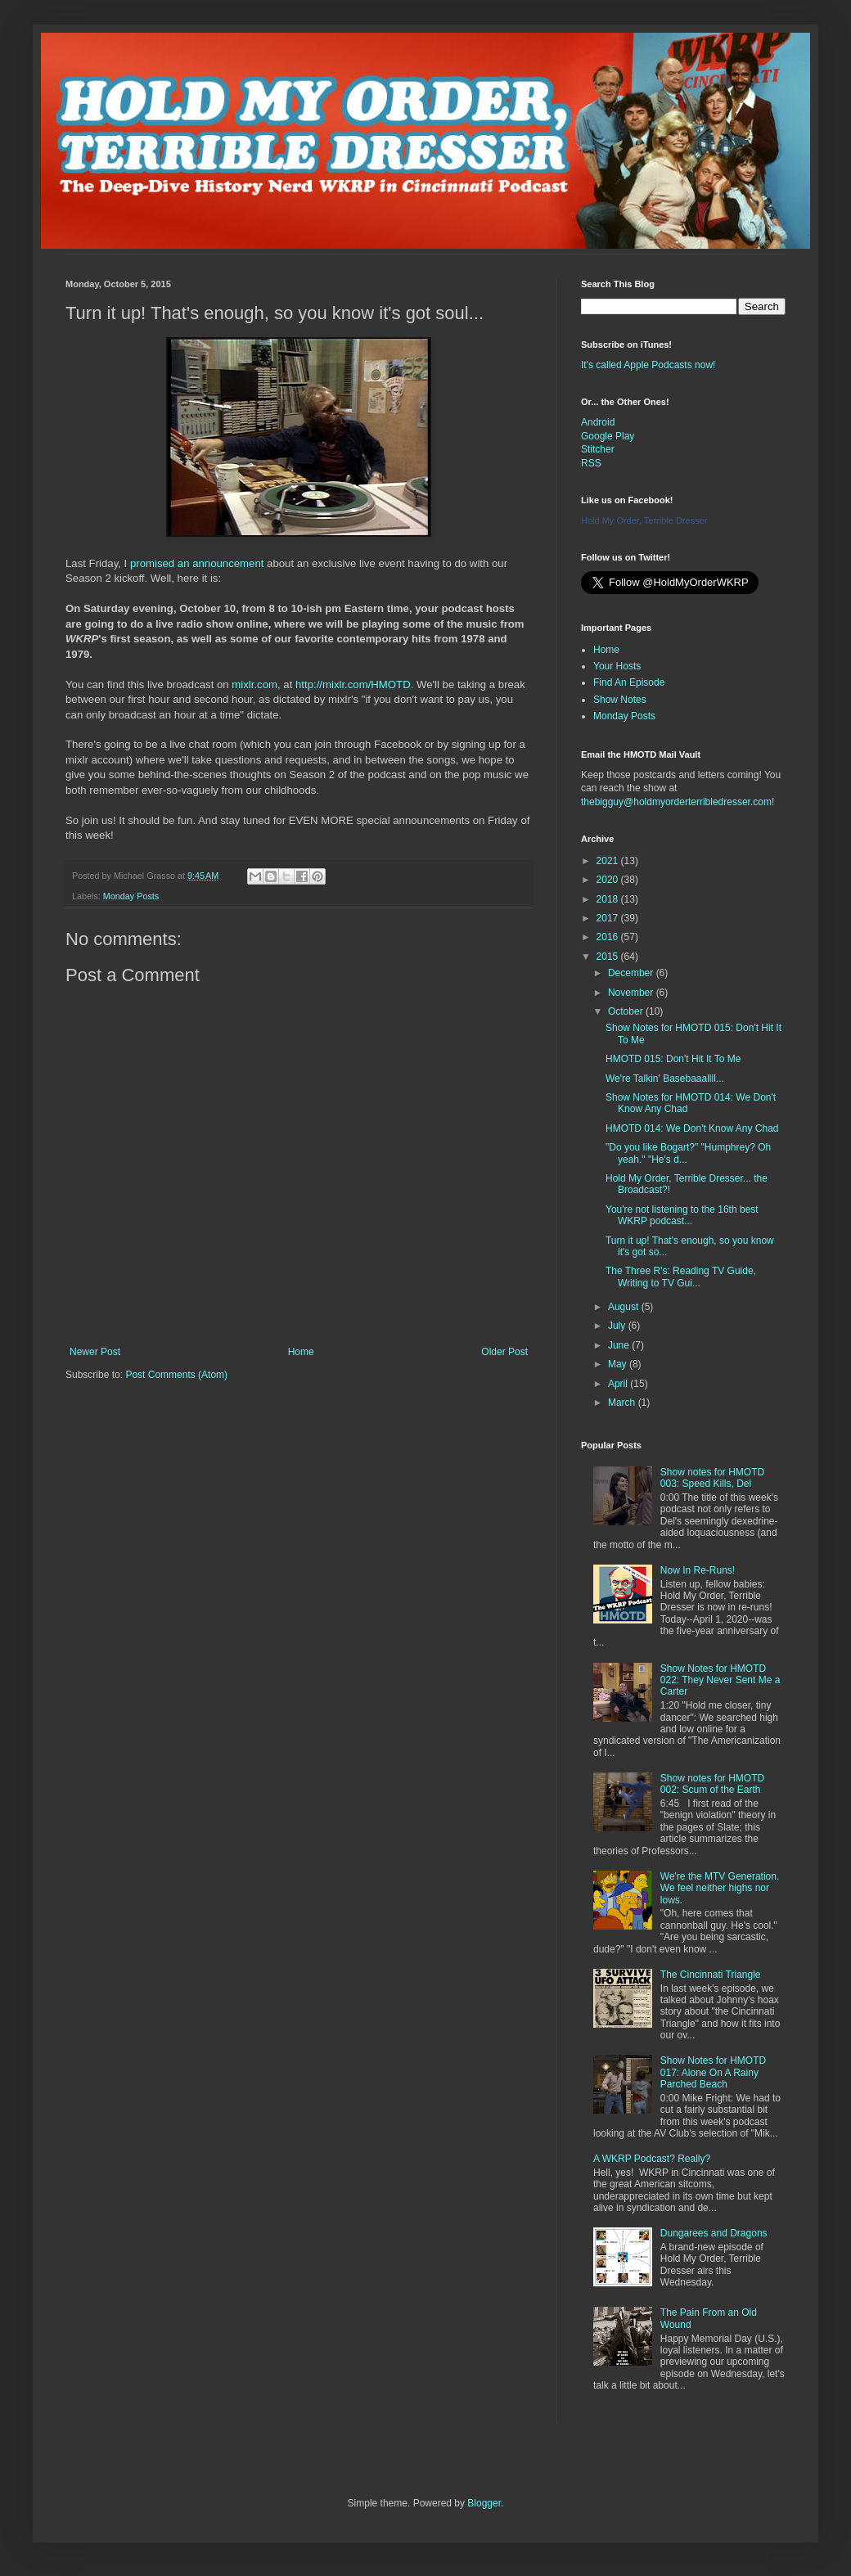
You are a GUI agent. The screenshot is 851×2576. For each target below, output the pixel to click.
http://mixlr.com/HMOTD (353, 684)
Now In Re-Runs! (697, 1570)
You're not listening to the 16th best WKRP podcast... (682, 1215)
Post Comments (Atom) (176, 1374)
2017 (609, 918)
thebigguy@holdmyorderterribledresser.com (676, 802)
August (625, 1307)
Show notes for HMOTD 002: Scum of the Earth (712, 1783)
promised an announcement (197, 563)
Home (301, 1352)
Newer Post (95, 1352)
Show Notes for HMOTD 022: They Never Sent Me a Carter (720, 1680)
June (620, 1345)
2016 (609, 937)
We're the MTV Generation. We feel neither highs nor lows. (719, 1888)
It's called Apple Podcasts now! (648, 365)
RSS (591, 463)
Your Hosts (617, 666)
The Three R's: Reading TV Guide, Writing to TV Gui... (681, 1276)
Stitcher (598, 449)
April (619, 1383)
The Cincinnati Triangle (710, 1974)
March (623, 1402)
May (618, 1364)
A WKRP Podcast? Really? (651, 2158)
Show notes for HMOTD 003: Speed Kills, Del (712, 1477)
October (627, 1011)
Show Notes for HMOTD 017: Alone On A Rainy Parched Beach (713, 2072)
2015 (609, 956)
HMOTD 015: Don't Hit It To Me (673, 1059)
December (632, 973)
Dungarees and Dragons (714, 2233)
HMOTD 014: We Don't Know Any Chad (692, 1128)
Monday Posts (131, 896)
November (632, 992)
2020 (609, 879)
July (618, 1325)
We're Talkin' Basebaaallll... (665, 1078)
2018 (609, 899)
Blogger (484, 2503)
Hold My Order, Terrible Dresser (644, 520)
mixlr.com (254, 684)
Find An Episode (628, 682)
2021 (609, 861)
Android (598, 422)
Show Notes (619, 699)
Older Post (504, 1352)
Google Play (607, 436)
